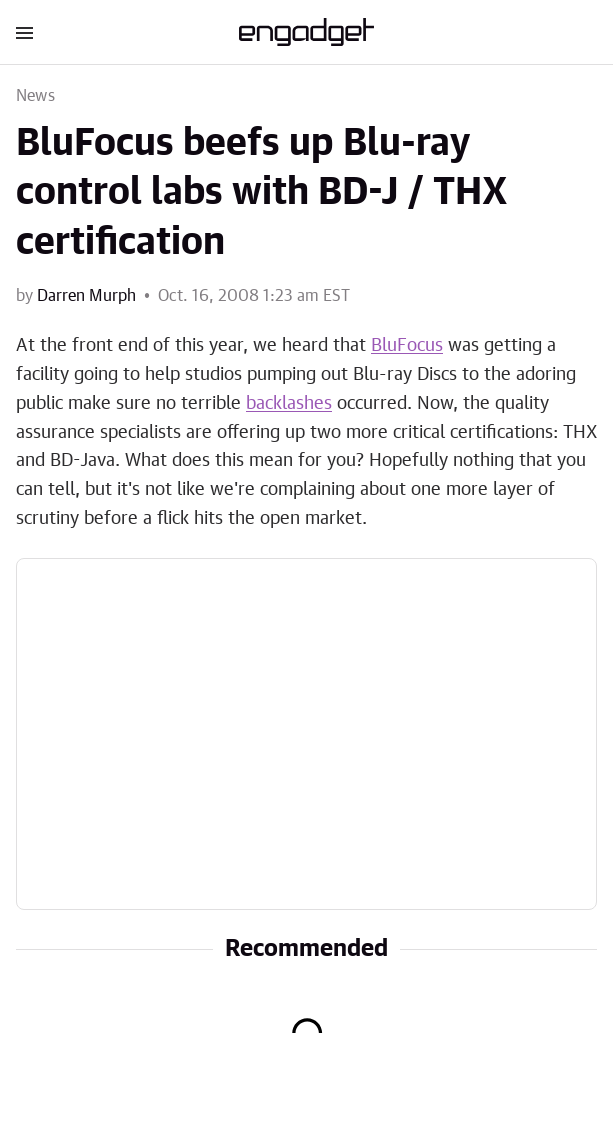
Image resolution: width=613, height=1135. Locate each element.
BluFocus (407, 346)
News (35, 96)
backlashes (289, 404)
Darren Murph (86, 296)
